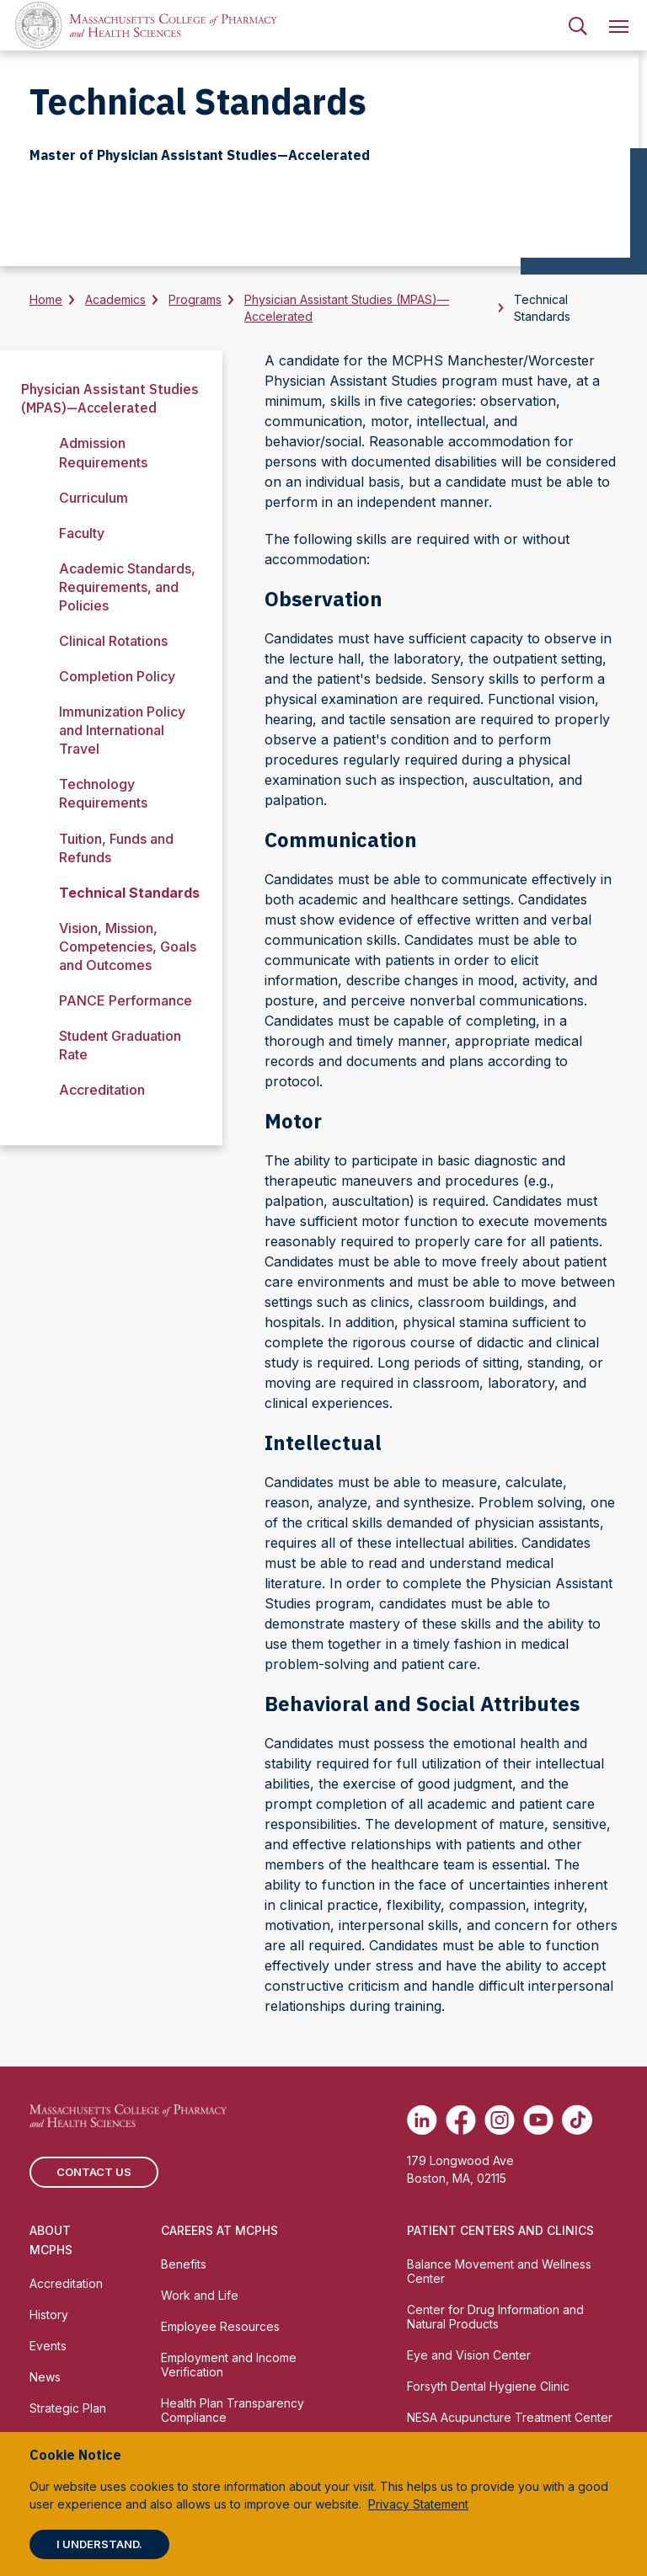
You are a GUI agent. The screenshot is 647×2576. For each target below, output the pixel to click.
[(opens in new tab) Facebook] (461, 2119)
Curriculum (93, 497)
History (48, 2314)
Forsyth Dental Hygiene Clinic (488, 2386)
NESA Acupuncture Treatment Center (509, 2417)
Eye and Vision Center (469, 2355)
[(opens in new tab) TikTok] (577, 2119)
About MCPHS (50, 2240)
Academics (115, 299)
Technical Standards (129, 892)
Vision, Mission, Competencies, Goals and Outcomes (127, 946)
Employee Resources (220, 2326)
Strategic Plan (67, 2408)
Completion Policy (117, 676)
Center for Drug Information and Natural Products (495, 2316)
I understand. (99, 2544)
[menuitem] (578, 25)
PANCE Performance (125, 1000)
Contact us (93, 2172)
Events (48, 2346)
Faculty (81, 533)
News (45, 2377)
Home (45, 299)
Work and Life (199, 2295)
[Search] (578, 25)
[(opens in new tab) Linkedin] (422, 2119)
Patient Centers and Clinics (500, 2230)
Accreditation (102, 1089)
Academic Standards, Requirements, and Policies (127, 587)
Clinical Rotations (113, 640)
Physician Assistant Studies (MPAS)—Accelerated (346, 307)
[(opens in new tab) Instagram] (499, 2119)
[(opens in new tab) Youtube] (538, 2119)
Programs (195, 299)
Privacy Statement (418, 2504)
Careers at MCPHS (219, 2230)
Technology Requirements (103, 793)
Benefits (183, 2264)
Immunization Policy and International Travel (122, 730)
